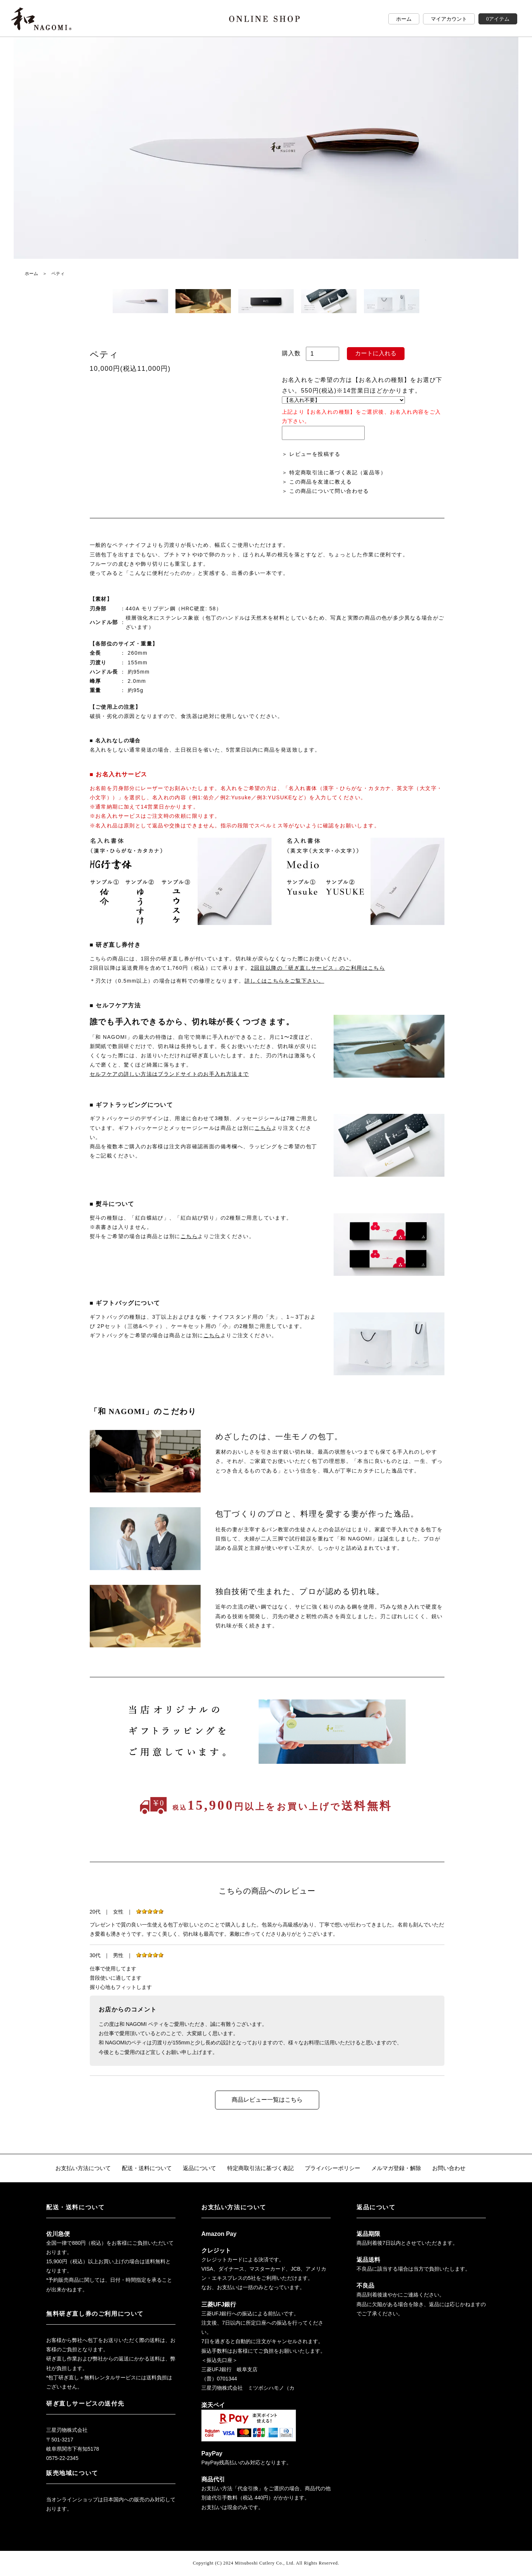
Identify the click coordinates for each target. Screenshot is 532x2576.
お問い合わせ (459, 2168)
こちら (263, 1128)
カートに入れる (375, 353)
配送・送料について (140, 2168)
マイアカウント (449, 19)
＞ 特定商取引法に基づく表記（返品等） (334, 472)
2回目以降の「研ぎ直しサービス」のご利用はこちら (318, 968)
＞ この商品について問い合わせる (325, 491)
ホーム (404, 19)
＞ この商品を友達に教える (317, 482)
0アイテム (497, 19)
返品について (196, 2168)
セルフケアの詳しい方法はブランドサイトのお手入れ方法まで (169, 1074)
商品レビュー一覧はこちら (267, 2100)
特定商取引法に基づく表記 (260, 2168)
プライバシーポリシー (336, 2168)
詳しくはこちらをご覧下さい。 (284, 981)
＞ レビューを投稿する (311, 454)
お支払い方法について (73, 2168)
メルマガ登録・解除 (403, 2168)
